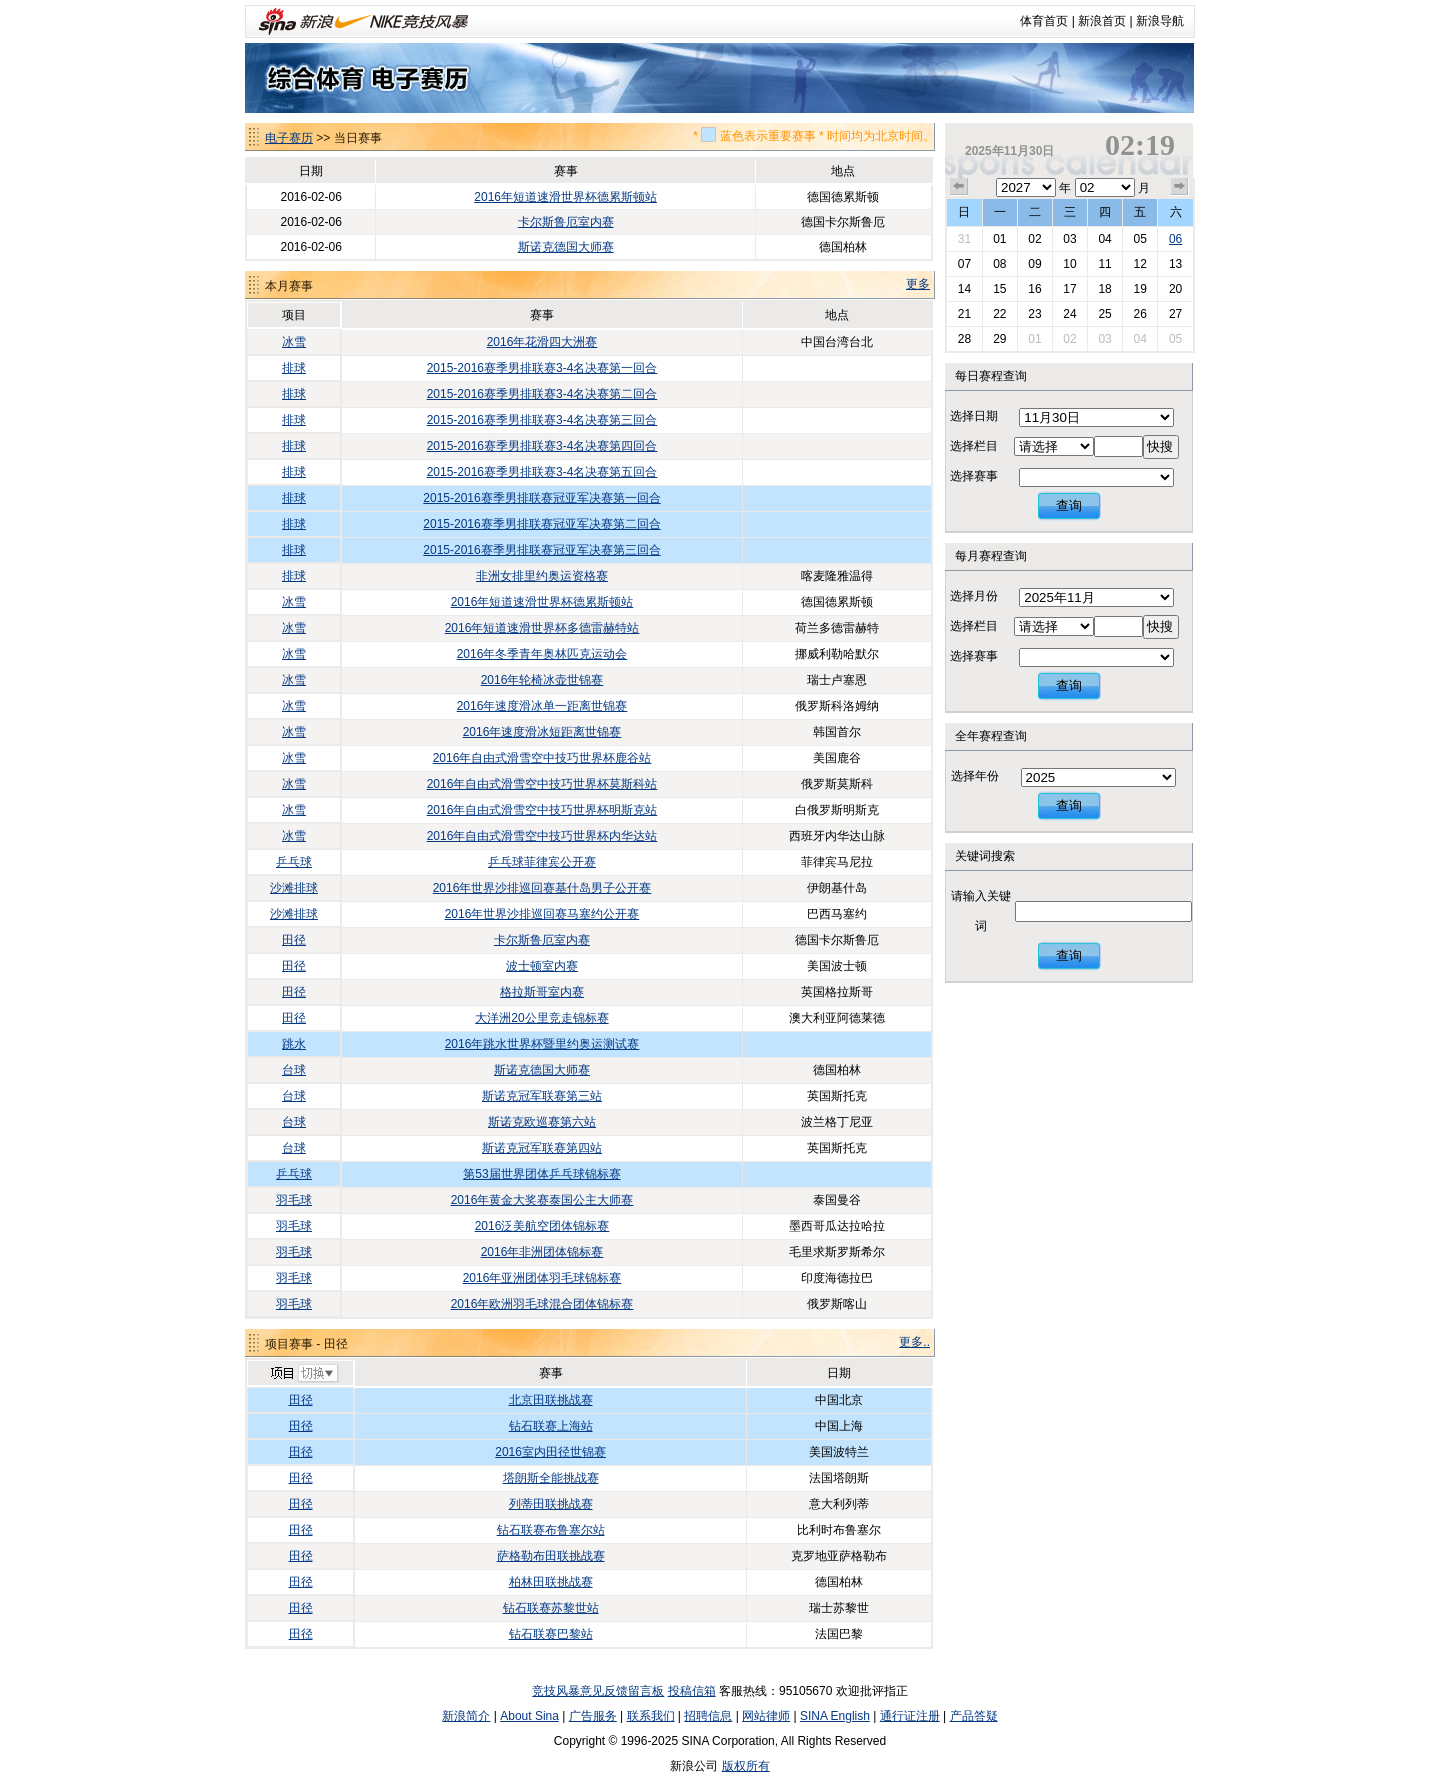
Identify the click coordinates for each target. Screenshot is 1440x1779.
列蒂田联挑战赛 (551, 1504)
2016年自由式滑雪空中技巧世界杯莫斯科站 (542, 784)
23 (1034, 314)
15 (999, 289)
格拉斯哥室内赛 (542, 992)
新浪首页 (1102, 21)
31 (964, 239)
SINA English (835, 1716)
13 (1175, 264)
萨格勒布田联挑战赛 (551, 1556)
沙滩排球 (294, 888)
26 (1139, 314)
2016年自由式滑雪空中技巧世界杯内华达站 (542, 836)
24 (1069, 314)
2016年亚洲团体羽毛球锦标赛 (542, 1278)
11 (1104, 264)
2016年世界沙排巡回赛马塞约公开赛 (542, 914)
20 (1175, 289)
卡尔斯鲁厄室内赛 (566, 222)
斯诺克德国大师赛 (566, 247)
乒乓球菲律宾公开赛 (542, 862)
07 (964, 264)
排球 (294, 368)
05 (1139, 239)
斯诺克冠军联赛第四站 (542, 1148)
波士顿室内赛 (542, 966)
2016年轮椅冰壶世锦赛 (542, 680)
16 (1034, 289)
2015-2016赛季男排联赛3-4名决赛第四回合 (542, 446)
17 (1069, 289)
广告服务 (593, 1716)
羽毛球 (294, 1200)
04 (1104, 239)
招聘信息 (708, 1716)
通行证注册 (910, 1716)
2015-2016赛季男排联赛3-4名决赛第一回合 (542, 368)
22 (999, 314)
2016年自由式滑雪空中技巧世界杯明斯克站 (542, 810)
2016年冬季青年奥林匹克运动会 (542, 654)
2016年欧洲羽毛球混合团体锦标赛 (542, 1304)
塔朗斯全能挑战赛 (551, 1478)
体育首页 (1044, 21)
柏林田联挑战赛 (551, 1582)
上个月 (959, 187)
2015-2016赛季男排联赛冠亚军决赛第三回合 (541, 550)
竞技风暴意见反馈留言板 (598, 1691)
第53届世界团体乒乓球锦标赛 (541, 1174)
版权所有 (746, 1766)
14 (964, 289)
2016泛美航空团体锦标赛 (542, 1226)
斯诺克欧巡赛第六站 (542, 1122)
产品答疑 (974, 1716)
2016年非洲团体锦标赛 (542, 1252)
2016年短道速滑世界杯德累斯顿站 (565, 197)
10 (1069, 264)
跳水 (294, 1044)
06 (1175, 239)
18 (1104, 289)
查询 (1069, 505)
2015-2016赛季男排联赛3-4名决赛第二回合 (542, 394)
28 (964, 339)
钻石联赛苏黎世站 (551, 1608)
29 (999, 339)
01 (999, 239)
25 (1104, 314)
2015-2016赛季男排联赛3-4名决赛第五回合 (542, 472)
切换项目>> (303, 1374)
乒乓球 (294, 862)
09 (1034, 264)
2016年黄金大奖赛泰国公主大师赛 (542, 1200)
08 (999, 264)
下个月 (1180, 187)
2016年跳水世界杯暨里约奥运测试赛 (542, 1044)
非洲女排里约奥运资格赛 (542, 576)
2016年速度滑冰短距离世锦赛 (542, 732)
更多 (918, 284)
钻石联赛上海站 (551, 1426)
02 (1034, 239)
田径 (294, 940)
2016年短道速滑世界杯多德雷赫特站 (542, 628)
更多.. (914, 1342)
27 (1175, 314)
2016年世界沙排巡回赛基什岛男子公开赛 (542, 888)
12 (1139, 264)
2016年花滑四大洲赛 (542, 342)
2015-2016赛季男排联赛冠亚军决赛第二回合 (541, 524)
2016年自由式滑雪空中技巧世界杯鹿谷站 (542, 758)
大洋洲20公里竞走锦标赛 (541, 1018)
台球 (294, 1070)
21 (964, 314)
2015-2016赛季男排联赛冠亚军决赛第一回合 (541, 498)
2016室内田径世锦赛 (550, 1452)
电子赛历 (289, 138)
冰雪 (294, 342)
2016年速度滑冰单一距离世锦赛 (542, 706)
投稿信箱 (692, 1691)
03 (1069, 239)
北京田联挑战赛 (551, 1400)
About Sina (529, 1716)
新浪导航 (1160, 21)
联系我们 (651, 1716)
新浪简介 (466, 1716)
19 (1139, 289)
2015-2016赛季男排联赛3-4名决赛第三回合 (542, 420)
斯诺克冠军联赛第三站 (542, 1096)
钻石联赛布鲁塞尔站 (551, 1530)
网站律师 (766, 1716)
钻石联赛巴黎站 (551, 1634)
